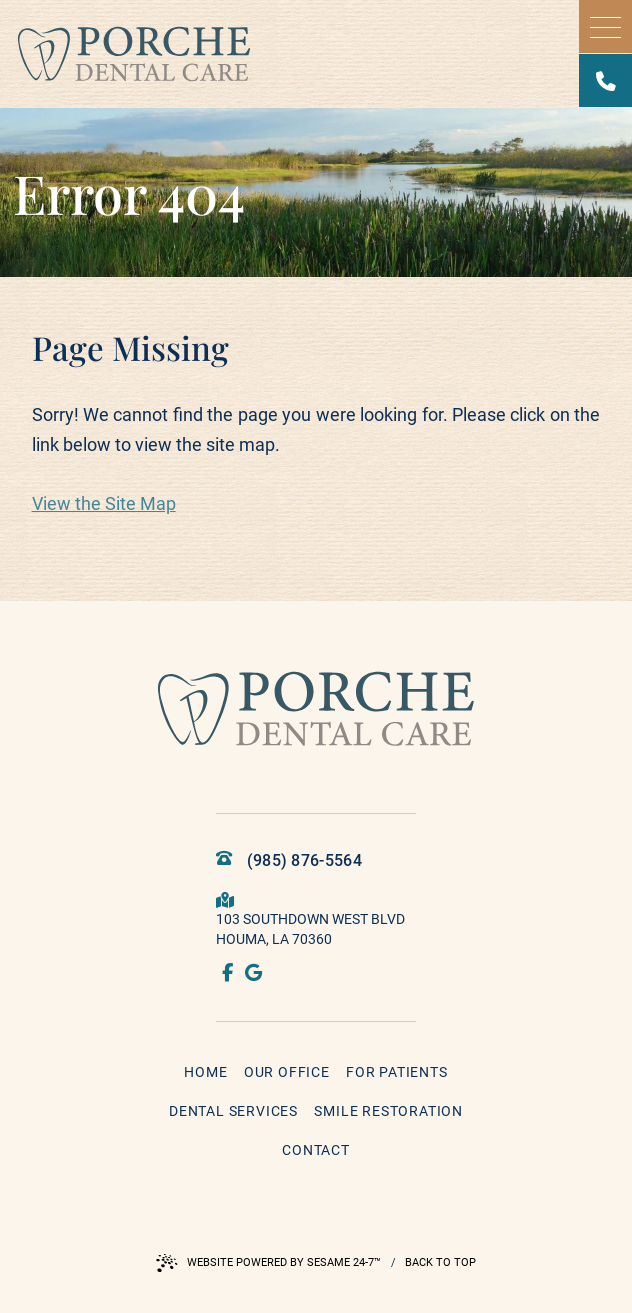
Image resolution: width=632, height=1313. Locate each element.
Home (205, 1072)
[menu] (605, 26)
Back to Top (440, 1262)
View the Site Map (104, 503)
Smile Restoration (388, 1111)
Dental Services (233, 1111)
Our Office (287, 1072)
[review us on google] (254, 974)
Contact (316, 1150)
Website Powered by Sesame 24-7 (268, 1263)
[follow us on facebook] (229, 974)
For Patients (397, 1072)
